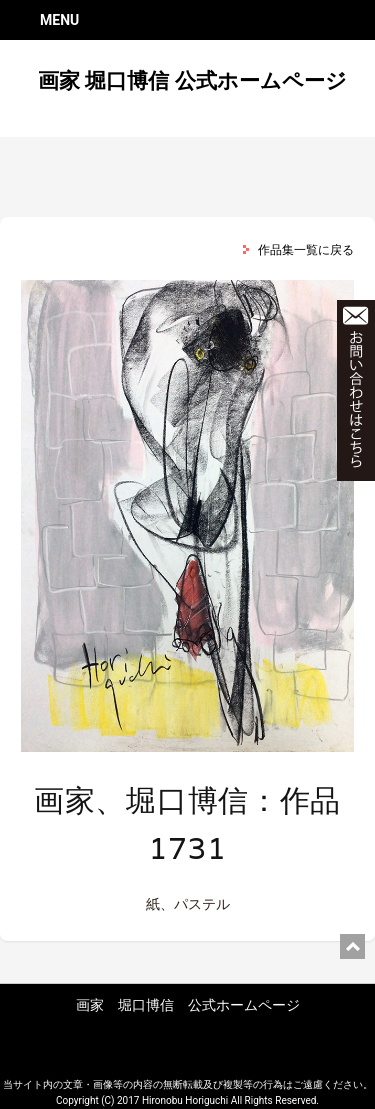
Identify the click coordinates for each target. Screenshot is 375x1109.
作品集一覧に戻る (306, 250)
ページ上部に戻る (352, 946)
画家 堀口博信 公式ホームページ (192, 81)
